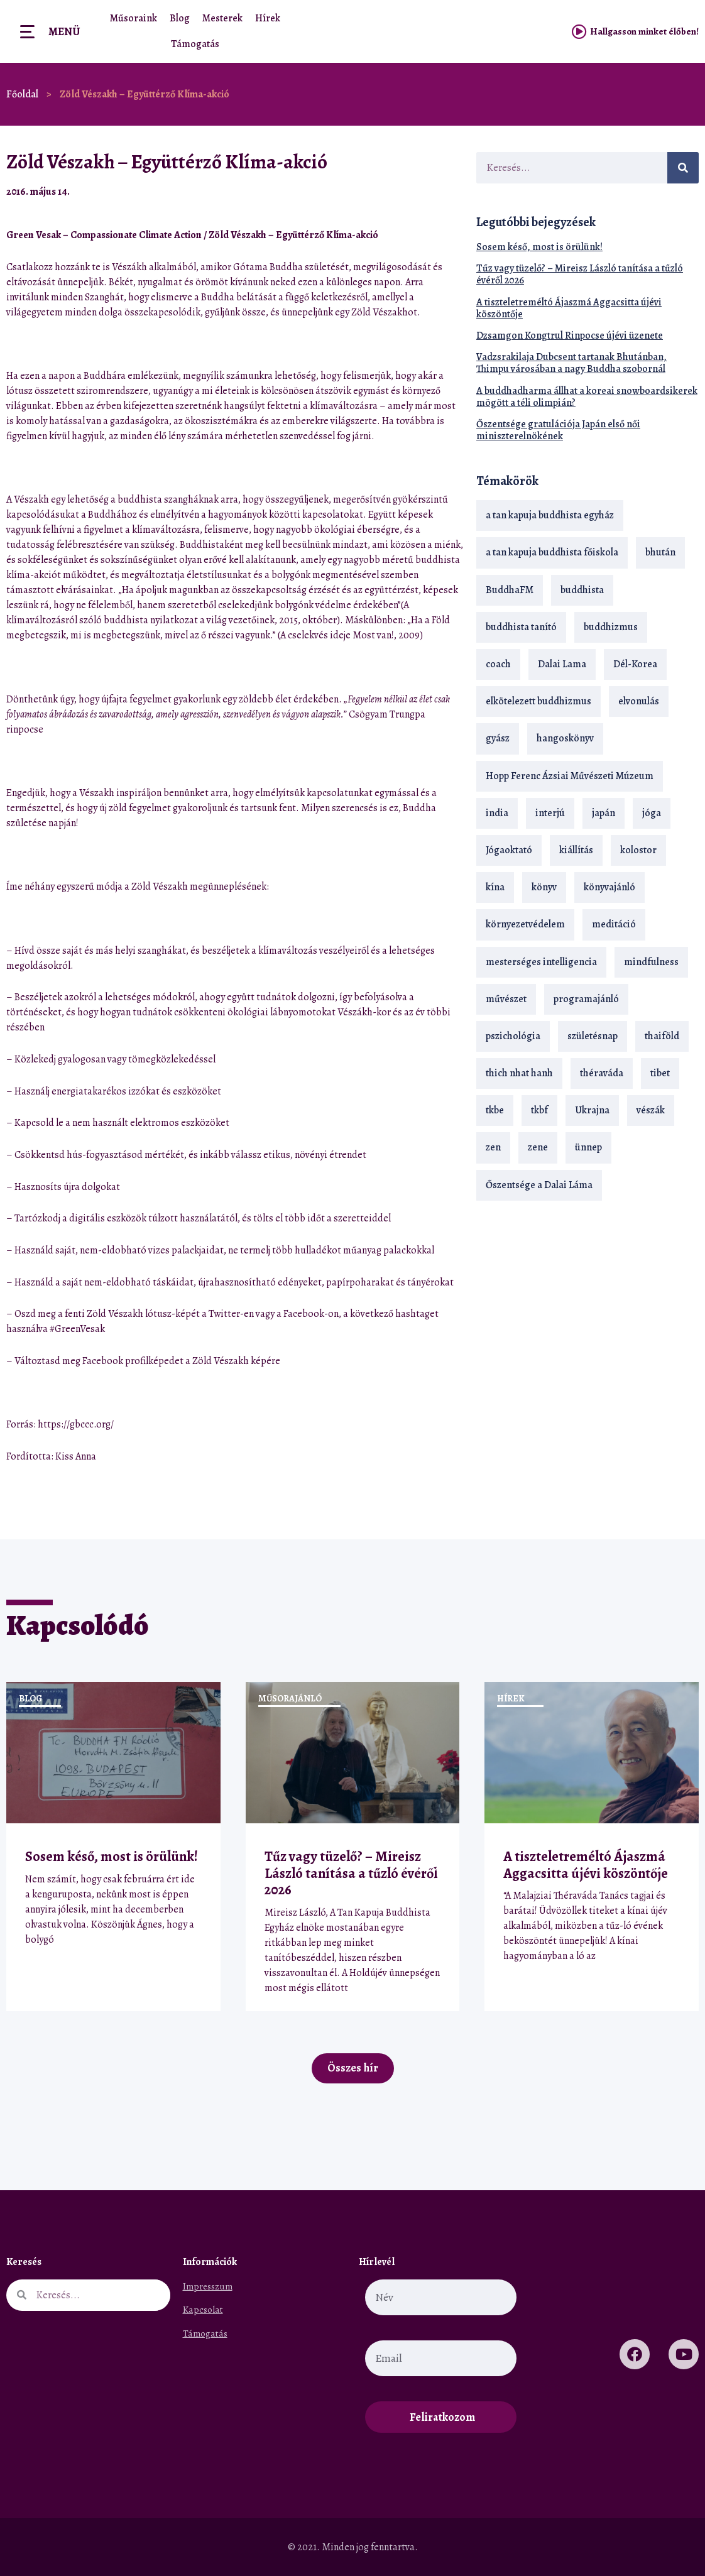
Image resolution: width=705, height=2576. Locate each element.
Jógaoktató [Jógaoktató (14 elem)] (509, 850)
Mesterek (222, 18)
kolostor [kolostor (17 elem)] (638, 850)
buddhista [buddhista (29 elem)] (582, 590)
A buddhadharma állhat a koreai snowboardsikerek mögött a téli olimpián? (586, 397)
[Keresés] (683, 167)
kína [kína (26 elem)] (495, 887)
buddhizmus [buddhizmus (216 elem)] (611, 627)
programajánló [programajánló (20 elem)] (586, 999)
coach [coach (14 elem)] (498, 664)
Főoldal (22, 94)
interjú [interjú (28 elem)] (550, 813)
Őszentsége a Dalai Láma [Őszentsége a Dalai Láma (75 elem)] (539, 1185)
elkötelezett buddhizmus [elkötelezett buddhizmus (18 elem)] (538, 701)
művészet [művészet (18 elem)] (506, 999)
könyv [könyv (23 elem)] (544, 887)
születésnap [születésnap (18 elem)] (592, 1036)
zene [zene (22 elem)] (538, 1147)
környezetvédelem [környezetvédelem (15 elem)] (525, 924)
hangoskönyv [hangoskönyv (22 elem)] (565, 738)
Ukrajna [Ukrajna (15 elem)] (592, 1110)
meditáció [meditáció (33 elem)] (614, 924)
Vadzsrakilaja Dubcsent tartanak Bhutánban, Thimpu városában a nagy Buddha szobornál (571, 363)
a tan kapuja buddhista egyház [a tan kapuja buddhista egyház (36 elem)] (550, 515)
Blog (180, 18)
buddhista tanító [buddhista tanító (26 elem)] (521, 627)
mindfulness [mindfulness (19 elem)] (651, 962)
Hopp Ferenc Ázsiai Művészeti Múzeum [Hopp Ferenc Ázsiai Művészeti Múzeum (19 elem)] (569, 776)
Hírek (267, 18)
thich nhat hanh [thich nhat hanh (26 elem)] (519, 1073)
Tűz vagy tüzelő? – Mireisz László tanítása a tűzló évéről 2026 (579, 274)
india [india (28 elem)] (497, 813)
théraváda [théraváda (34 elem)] (601, 1073)
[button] (421, 191)
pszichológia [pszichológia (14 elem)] (513, 1036)
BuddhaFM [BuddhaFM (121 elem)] (509, 590)
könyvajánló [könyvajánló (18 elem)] (609, 887)
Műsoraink (133, 18)
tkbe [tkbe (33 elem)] (495, 1110)
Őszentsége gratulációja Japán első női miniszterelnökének (558, 430)
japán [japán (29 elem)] (603, 813)
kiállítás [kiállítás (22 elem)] (576, 850)
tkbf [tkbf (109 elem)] (539, 1110)
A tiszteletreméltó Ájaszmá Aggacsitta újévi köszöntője (569, 308)
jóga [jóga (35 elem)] (651, 813)
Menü (64, 31)
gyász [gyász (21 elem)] (498, 738)
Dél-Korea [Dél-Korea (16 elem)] (635, 664)
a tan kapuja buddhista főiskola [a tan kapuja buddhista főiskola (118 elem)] (552, 552)
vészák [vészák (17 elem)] (651, 1110)
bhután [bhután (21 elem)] (660, 552)
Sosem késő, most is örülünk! (539, 247)
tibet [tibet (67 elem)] (660, 1073)
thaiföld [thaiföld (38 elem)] (662, 1036)
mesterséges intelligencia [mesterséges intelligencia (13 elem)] (541, 962)
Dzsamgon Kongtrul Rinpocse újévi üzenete (569, 335)
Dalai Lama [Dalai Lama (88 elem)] (562, 664)
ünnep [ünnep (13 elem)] (588, 1147)
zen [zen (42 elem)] (493, 1147)
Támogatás (195, 44)
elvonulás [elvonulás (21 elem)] (638, 701)
